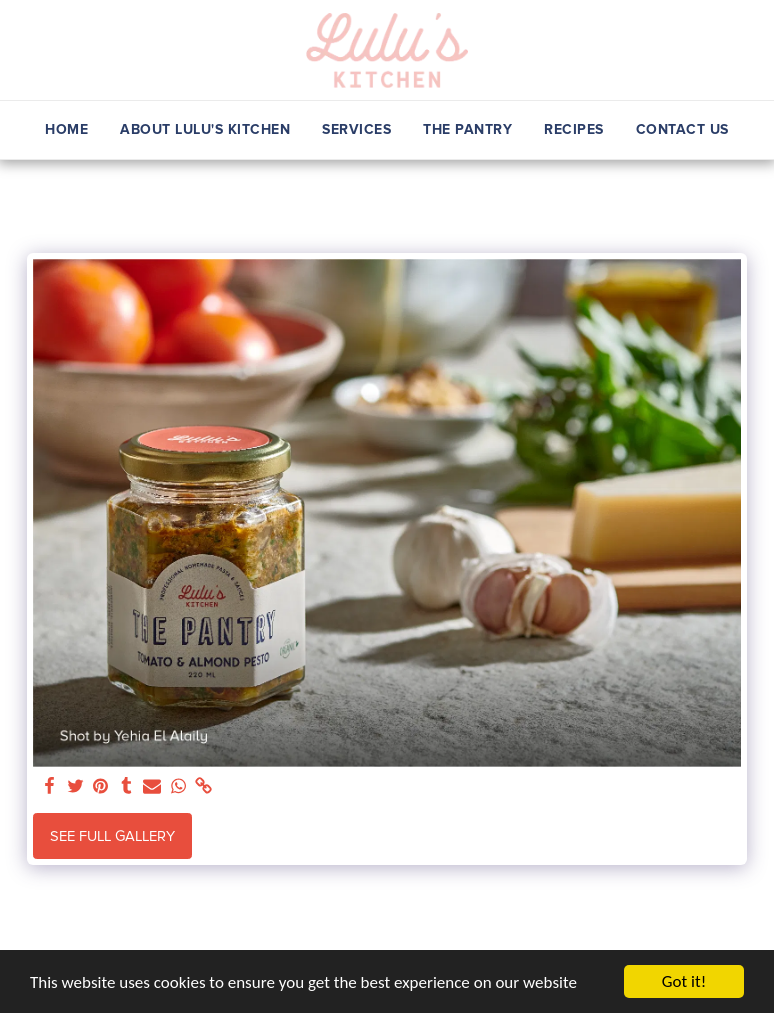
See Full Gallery (112, 836)
